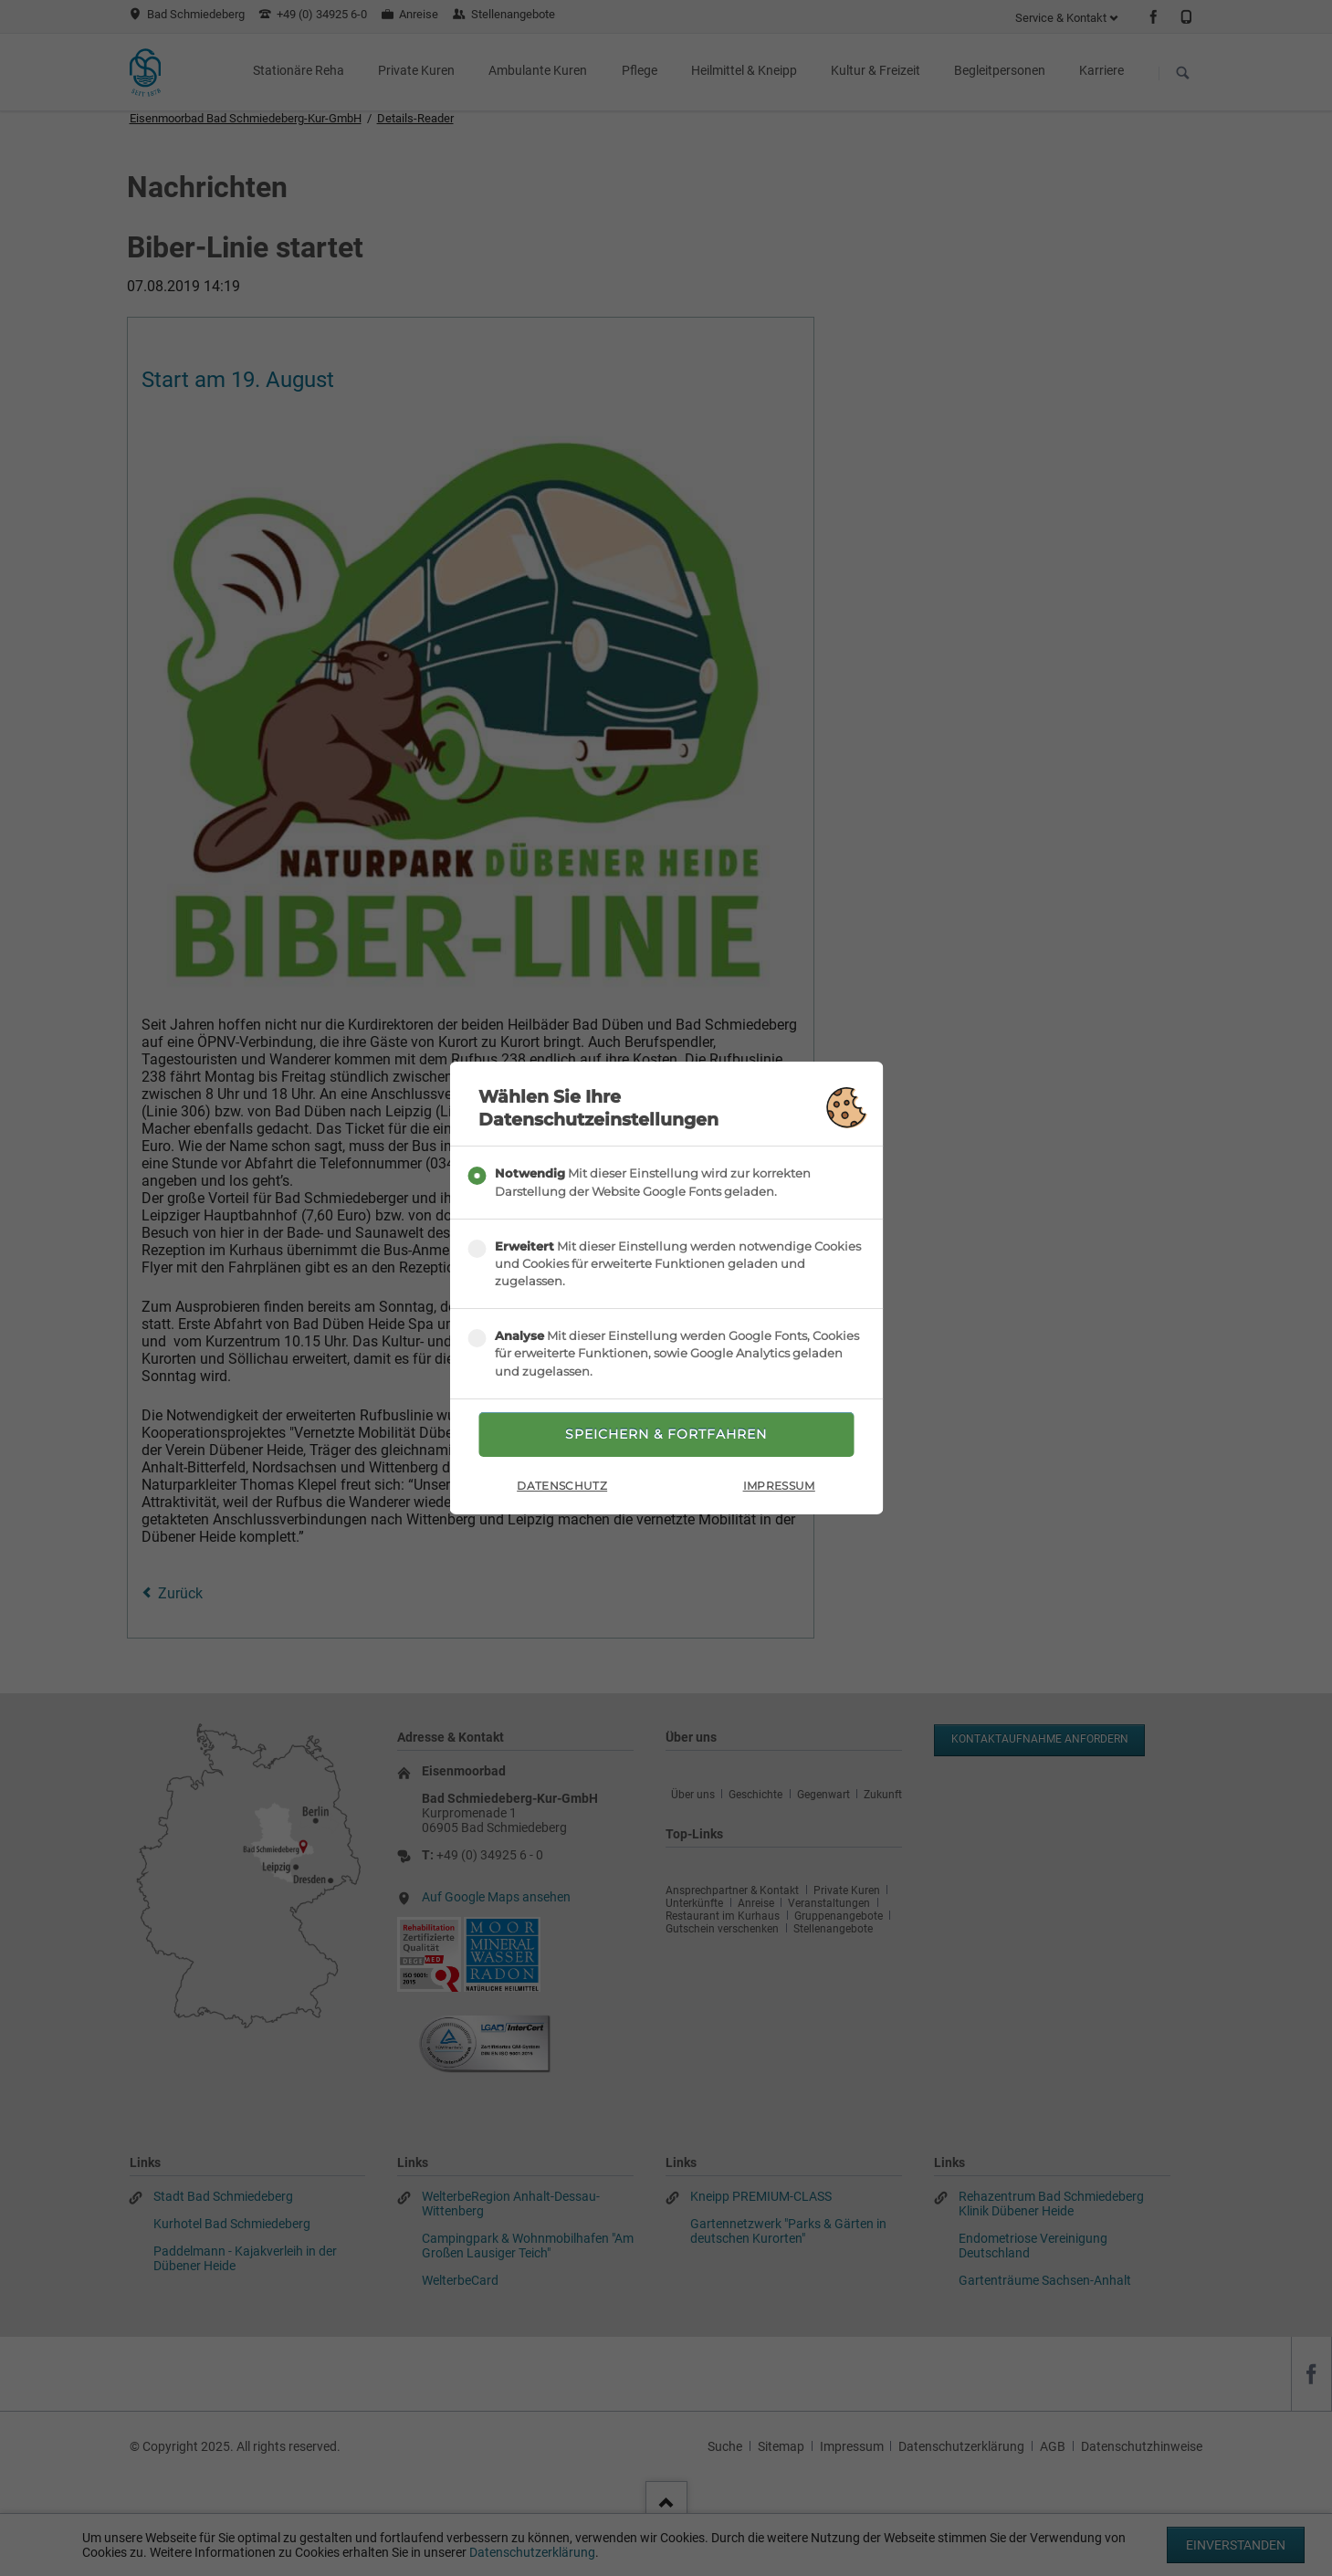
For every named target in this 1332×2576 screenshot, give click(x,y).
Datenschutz (562, 1485)
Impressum (779, 1485)
